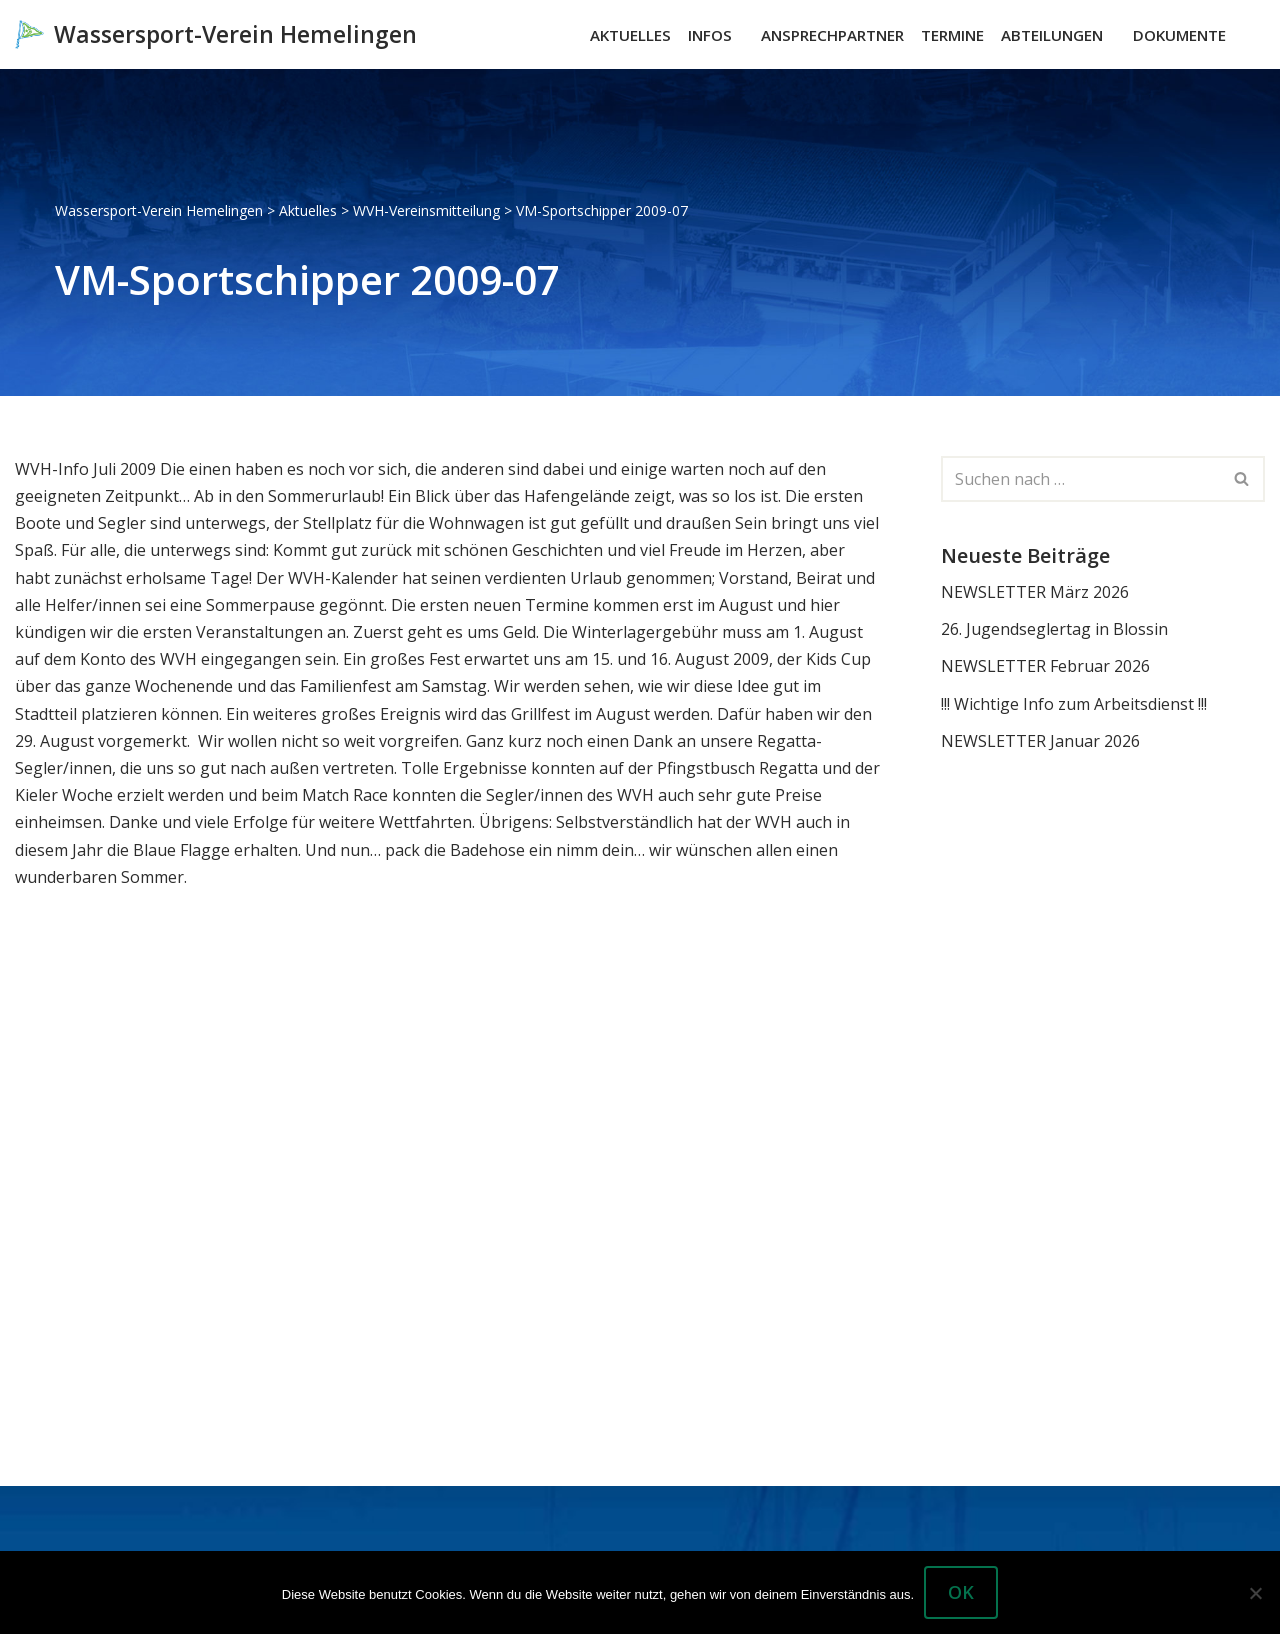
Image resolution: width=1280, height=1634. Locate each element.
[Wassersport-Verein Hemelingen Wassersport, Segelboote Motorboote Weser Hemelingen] (216, 34)
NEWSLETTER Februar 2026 (1045, 666)
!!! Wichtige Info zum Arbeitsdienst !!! (1074, 704)
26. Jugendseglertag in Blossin (1054, 629)
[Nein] (1255, 1593)
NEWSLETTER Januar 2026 (1040, 741)
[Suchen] (1247, 34)
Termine (952, 35)
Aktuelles (630, 35)
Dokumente (1179, 35)
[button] (741, 35)
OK (961, 1592)
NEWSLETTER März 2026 (1035, 592)
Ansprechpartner (832, 35)
